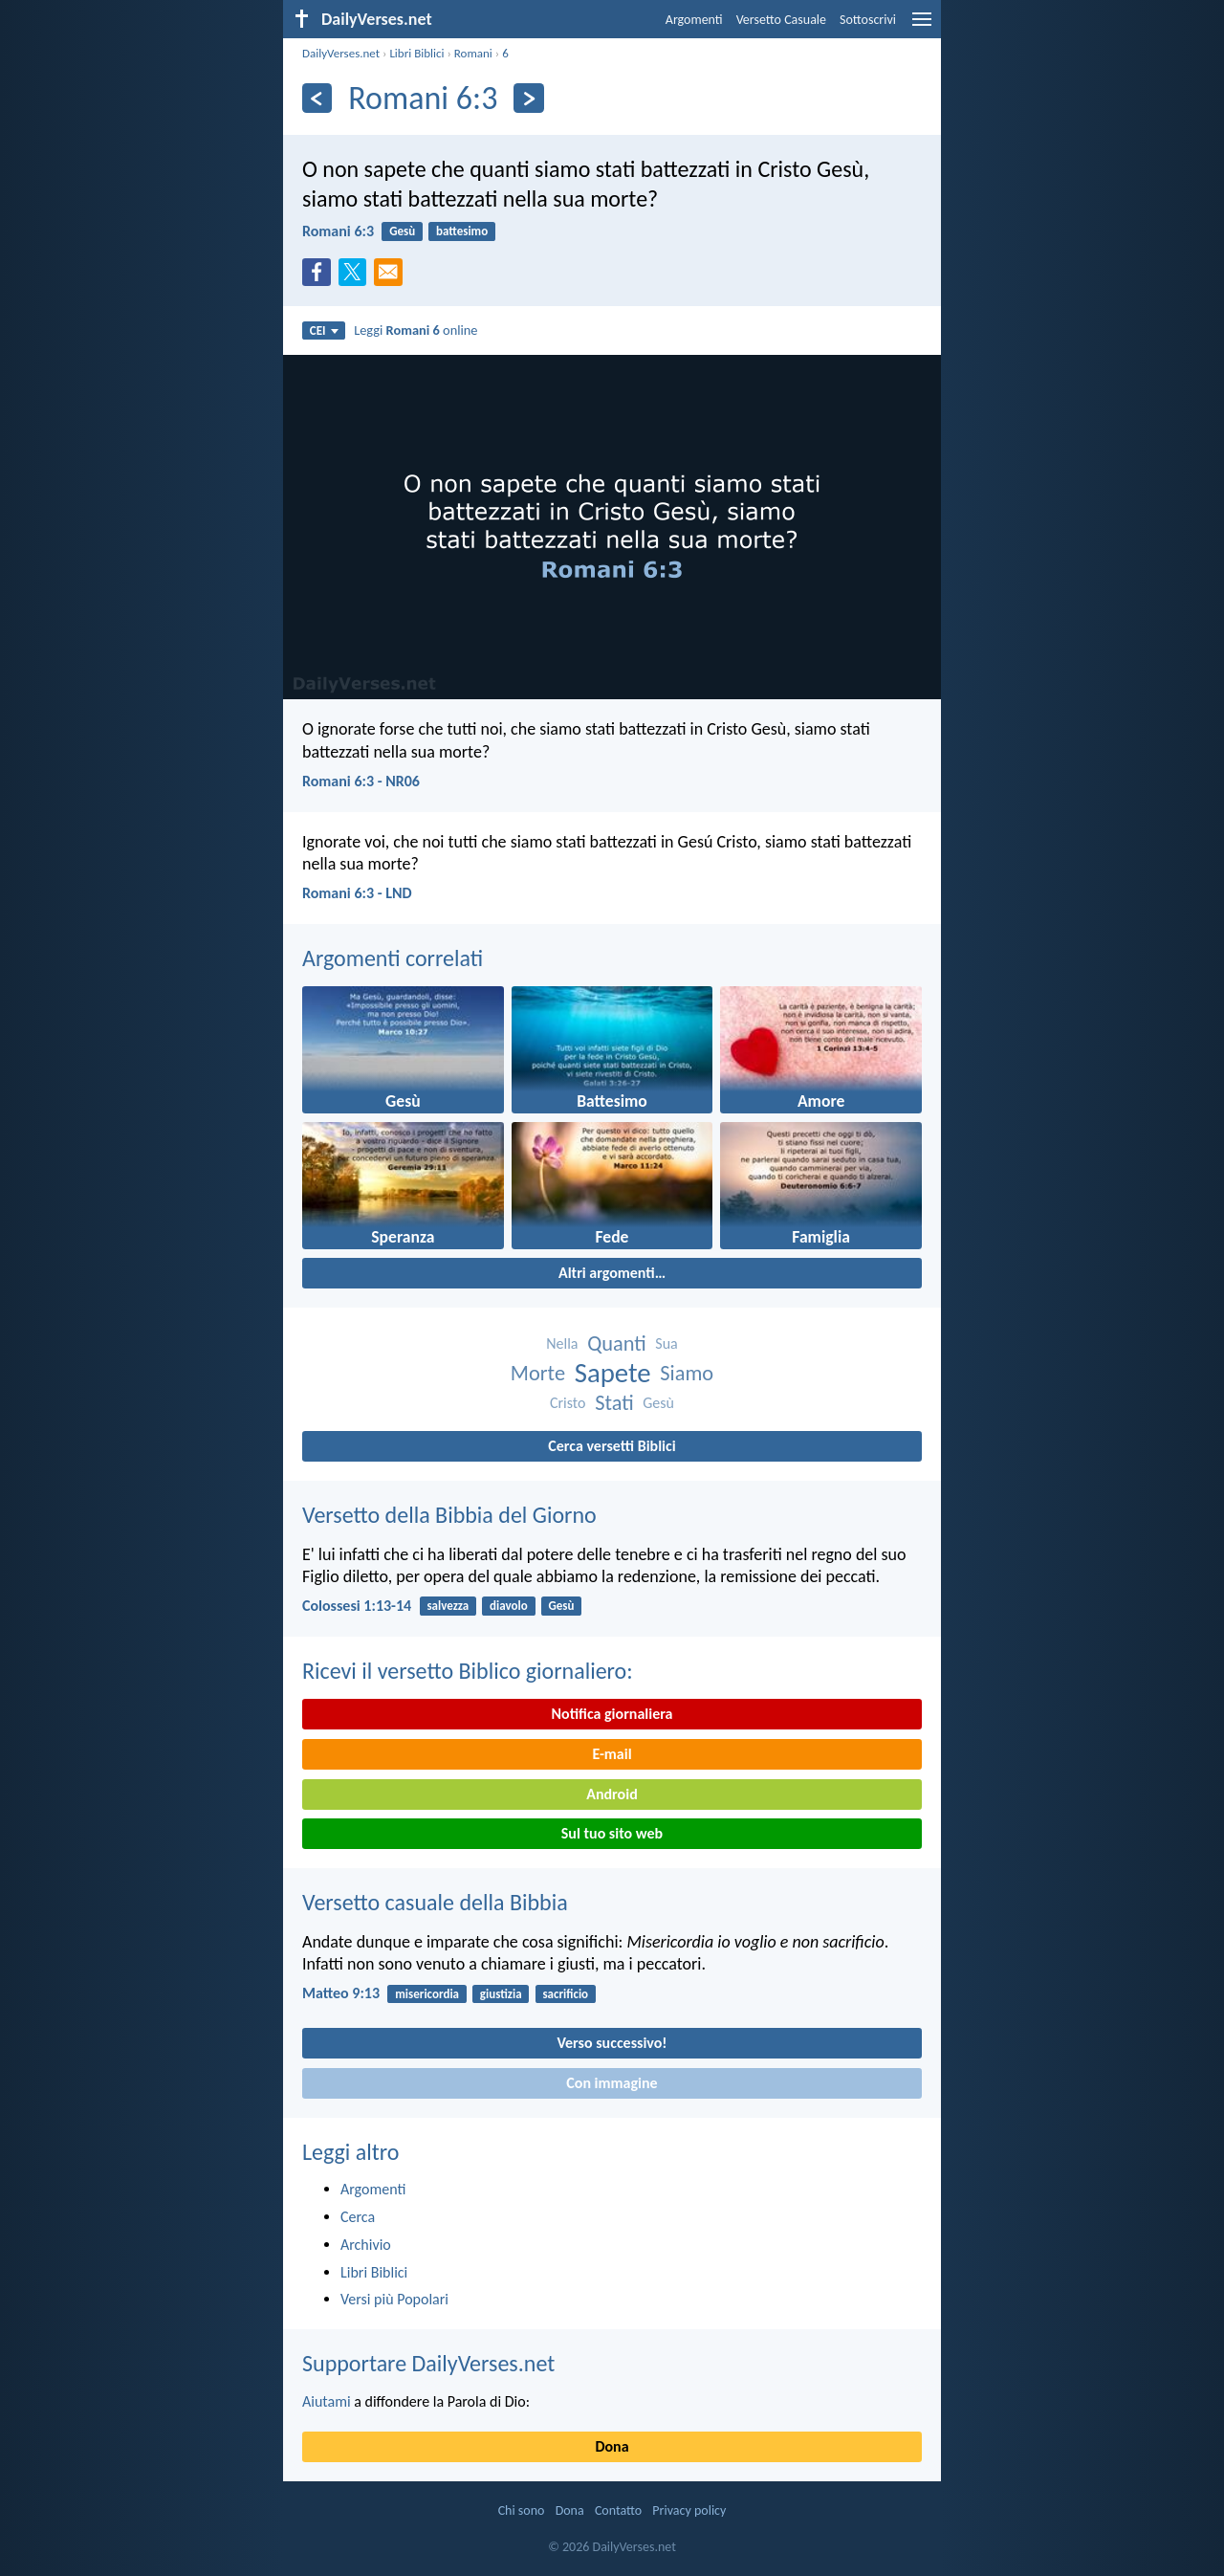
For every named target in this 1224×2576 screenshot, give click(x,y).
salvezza (447, 1605)
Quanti (616, 1343)
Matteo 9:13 (341, 1993)
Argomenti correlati (392, 958)
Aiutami (326, 2401)
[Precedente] (317, 98)
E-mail (611, 1754)
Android (611, 1794)
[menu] (922, 26)
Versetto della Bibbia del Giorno (449, 1515)
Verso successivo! (612, 2043)
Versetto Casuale (781, 19)
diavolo (509, 1605)
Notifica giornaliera (612, 1714)
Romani (473, 53)
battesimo (462, 231)
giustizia (501, 1994)
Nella (562, 1343)
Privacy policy (689, 2510)
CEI (324, 330)
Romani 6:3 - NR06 (361, 781)
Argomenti (694, 19)
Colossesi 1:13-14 (356, 1605)
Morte (538, 1373)
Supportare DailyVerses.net (428, 2363)
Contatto (618, 2510)
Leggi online (415, 330)
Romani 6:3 (338, 231)
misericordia (427, 1994)
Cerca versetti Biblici (611, 1446)
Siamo (686, 1373)
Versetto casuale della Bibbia (435, 1902)
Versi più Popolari (394, 2299)
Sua (666, 1343)
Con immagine (611, 2083)
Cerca (357, 2217)
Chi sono (521, 2510)
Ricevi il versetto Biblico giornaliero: (467, 1670)
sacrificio (565, 1994)
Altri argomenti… (612, 1273)
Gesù (402, 231)
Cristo (568, 1403)
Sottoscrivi (868, 19)
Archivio (365, 2244)
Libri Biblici (416, 53)
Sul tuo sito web (612, 1833)
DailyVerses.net (341, 53)
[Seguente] (528, 98)
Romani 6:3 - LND (357, 893)
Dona (611, 2446)
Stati (614, 1403)
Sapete (613, 1373)
